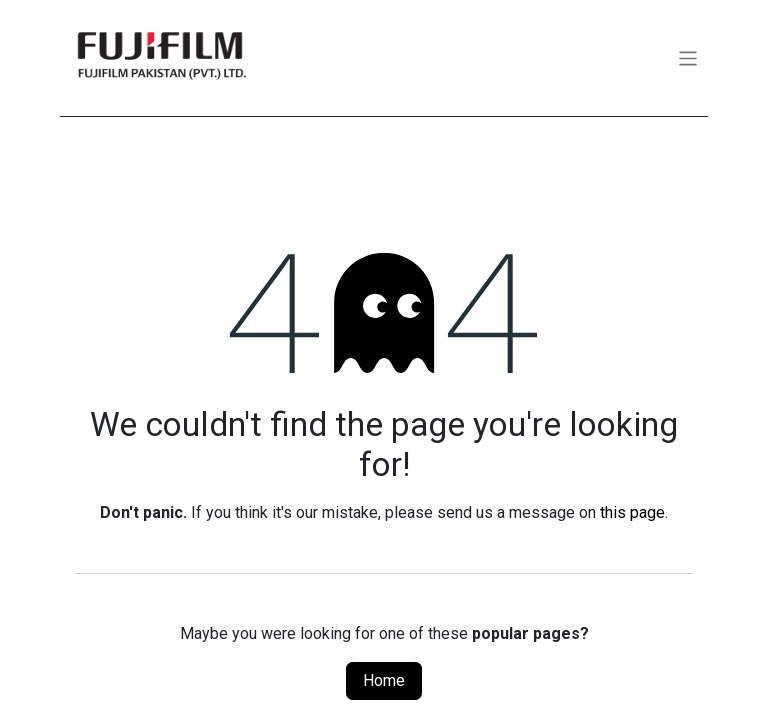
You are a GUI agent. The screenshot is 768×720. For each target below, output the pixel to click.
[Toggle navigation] (688, 57)
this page (632, 512)
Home (384, 680)
